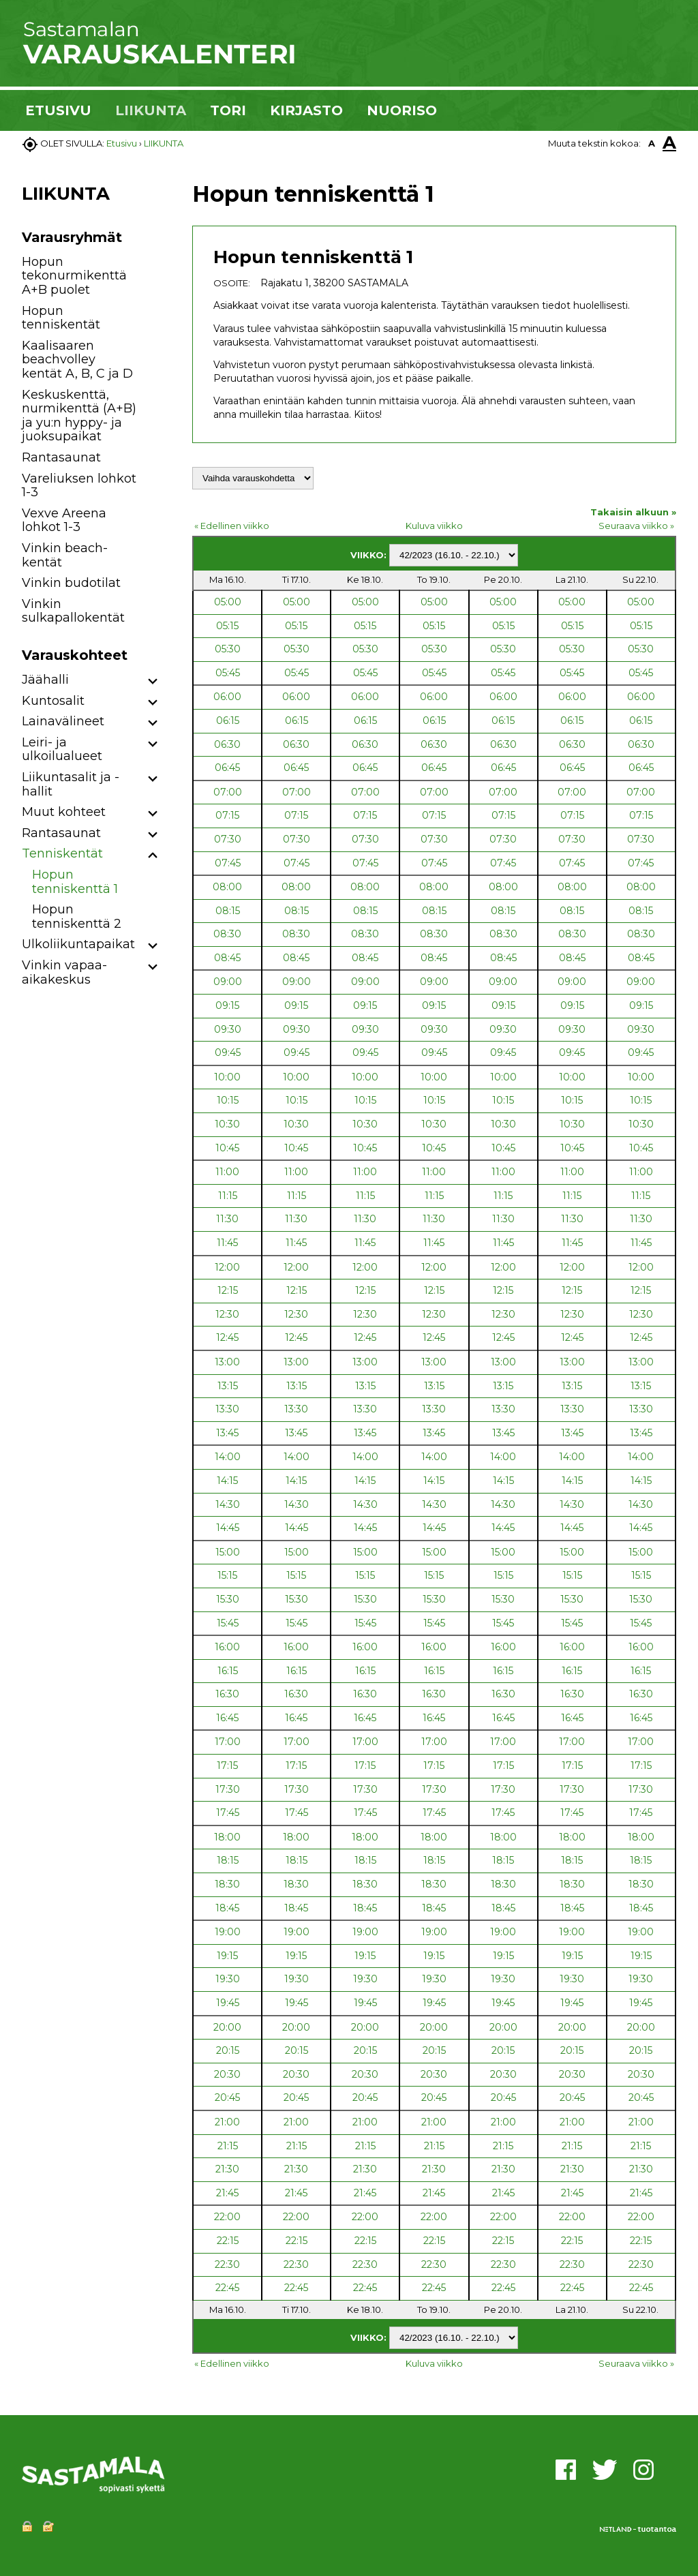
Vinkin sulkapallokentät (73, 611)
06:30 (227, 744)
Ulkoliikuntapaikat (78, 944)
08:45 (227, 958)
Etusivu (121, 143)
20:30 (227, 2074)
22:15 (228, 2240)
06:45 (227, 767)
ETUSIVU (58, 110)
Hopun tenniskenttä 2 (76, 916)
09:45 (228, 1052)
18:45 (227, 1908)
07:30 (227, 839)
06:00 (227, 697)
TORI (228, 110)
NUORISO (402, 110)
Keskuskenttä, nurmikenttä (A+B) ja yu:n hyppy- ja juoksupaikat (79, 415)
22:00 (227, 2217)
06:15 (227, 720)
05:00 (227, 602)
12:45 (227, 1337)
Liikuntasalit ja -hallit (70, 784)
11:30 (227, 1219)
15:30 (227, 1599)
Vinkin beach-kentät (65, 555)
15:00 (227, 1552)
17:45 (227, 1812)
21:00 (227, 2122)
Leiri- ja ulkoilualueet (62, 749)
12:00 (227, 1267)
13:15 (227, 1386)
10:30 (227, 1124)
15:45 (228, 1623)
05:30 (228, 649)
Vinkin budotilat (71, 582)
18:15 (228, 1860)
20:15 (227, 2050)
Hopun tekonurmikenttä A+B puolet (74, 275)
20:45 (227, 2097)
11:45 (227, 1243)
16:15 (227, 1671)
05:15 (227, 626)
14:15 (227, 1480)
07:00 (227, 792)
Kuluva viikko (434, 525)
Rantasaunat (61, 457)
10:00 (227, 1077)
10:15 (228, 1100)
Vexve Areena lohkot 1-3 (64, 520)
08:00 (227, 887)
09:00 (227, 981)
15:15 (227, 1575)
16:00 (227, 1647)
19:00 (228, 1932)
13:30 (227, 1409)
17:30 (227, 1789)
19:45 (227, 2003)
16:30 (227, 1694)
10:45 (227, 1148)
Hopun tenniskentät (61, 318)
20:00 (227, 2027)
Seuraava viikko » (636, 525)
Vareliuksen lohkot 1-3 (79, 485)
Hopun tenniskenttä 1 (75, 881)
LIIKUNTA (150, 110)
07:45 (228, 863)
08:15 (227, 911)
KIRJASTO (306, 110)
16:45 (227, 1718)
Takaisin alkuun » (633, 511)
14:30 (227, 1504)
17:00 (228, 1742)
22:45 (227, 2288)
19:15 (227, 1956)
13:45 (227, 1433)
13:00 (227, 1362)
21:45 (227, 2193)
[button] (153, 682)
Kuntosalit (53, 700)
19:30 (227, 1979)
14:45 (227, 1527)
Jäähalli (45, 679)
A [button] (651, 143)
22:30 (227, 2264)
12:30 (227, 1314)
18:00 (227, 1837)
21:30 (227, 2169)
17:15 (227, 1765)
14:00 (228, 1457)
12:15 (227, 1290)
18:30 (227, 1884)
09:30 (227, 1029)
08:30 (227, 934)
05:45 (227, 673)
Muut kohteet (64, 811)
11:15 (227, 1195)
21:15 (227, 2146)
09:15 (227, 1005)
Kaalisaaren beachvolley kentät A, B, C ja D (77, 359)
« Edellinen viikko (231, 525)
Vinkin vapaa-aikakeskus (64, 972)
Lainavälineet (63, 721)
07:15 (227, 815)
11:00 (227, 1172)
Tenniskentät (62, 853)
